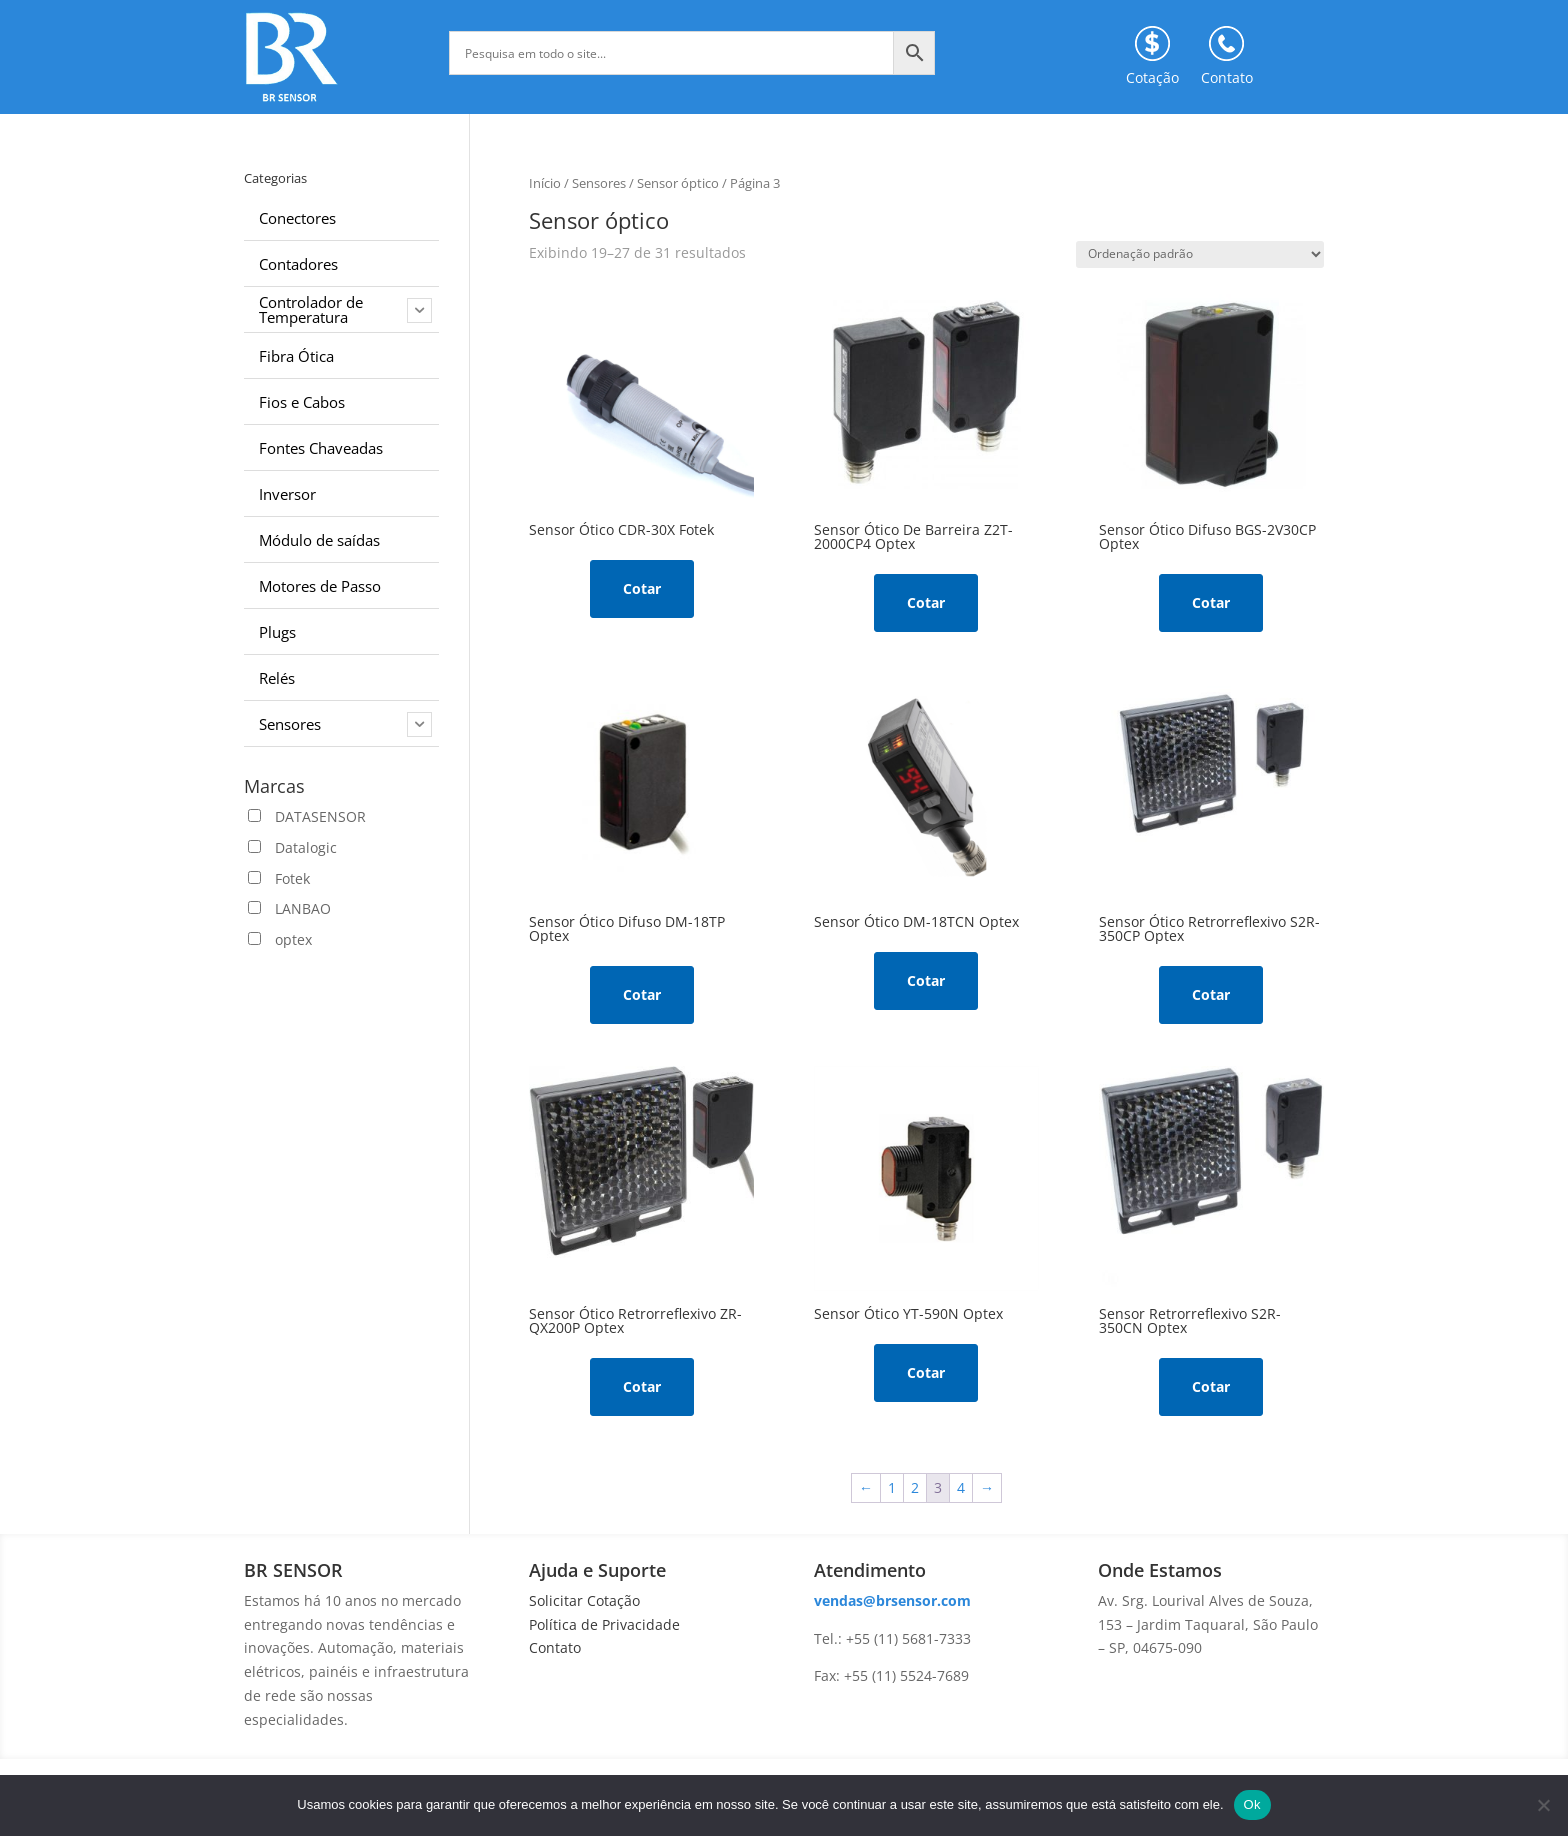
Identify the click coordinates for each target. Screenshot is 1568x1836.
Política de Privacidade (604, 1624)
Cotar (642, 588)
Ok (1252, 1804)
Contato (555, 1647)
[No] (1543, 1805)
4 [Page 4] (961, 1487)
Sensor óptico (678, 183)
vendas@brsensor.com (892, 1600)
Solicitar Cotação (584, 1600)
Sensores (599, 183)
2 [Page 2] (915, 1487)
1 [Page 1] (892, 1487)
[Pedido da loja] (1200, 254)
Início (545, 183)
